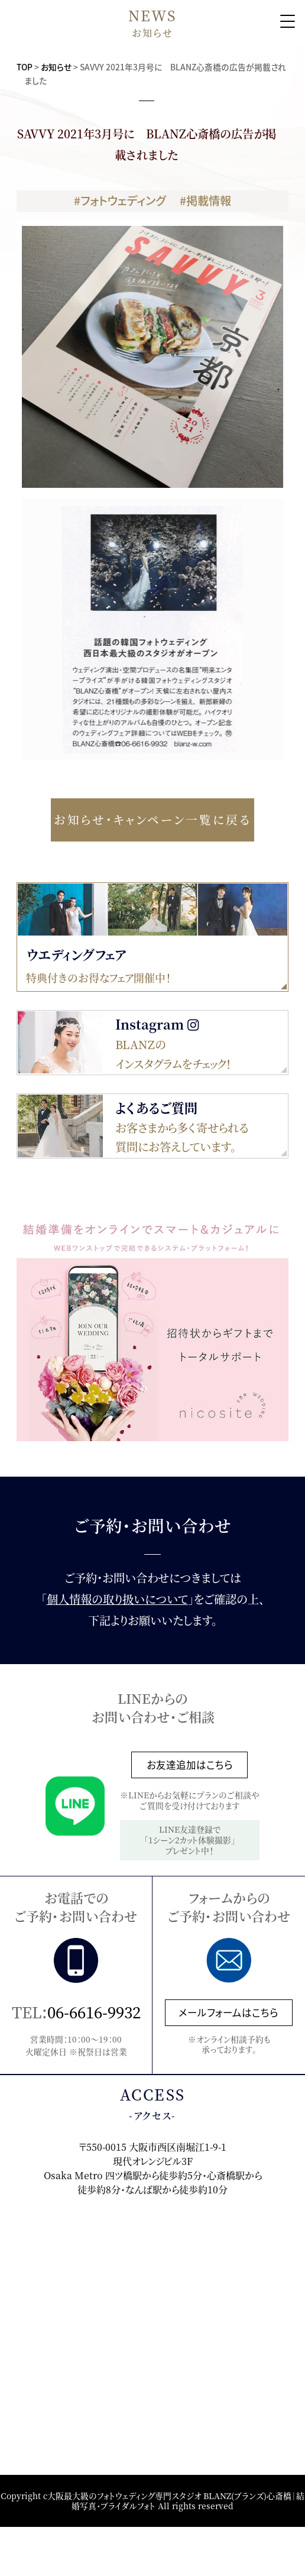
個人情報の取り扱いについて (117, 1599)
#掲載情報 (205, 200)
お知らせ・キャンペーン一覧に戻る (152, 819)
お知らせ (56, 67)
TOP (25, 67)
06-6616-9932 (94, 2011)
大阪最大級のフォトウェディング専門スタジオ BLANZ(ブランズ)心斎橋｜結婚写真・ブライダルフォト (175, 2501)
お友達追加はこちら (190, 1765)
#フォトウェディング (120, 200)
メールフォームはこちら (228, 2012)
